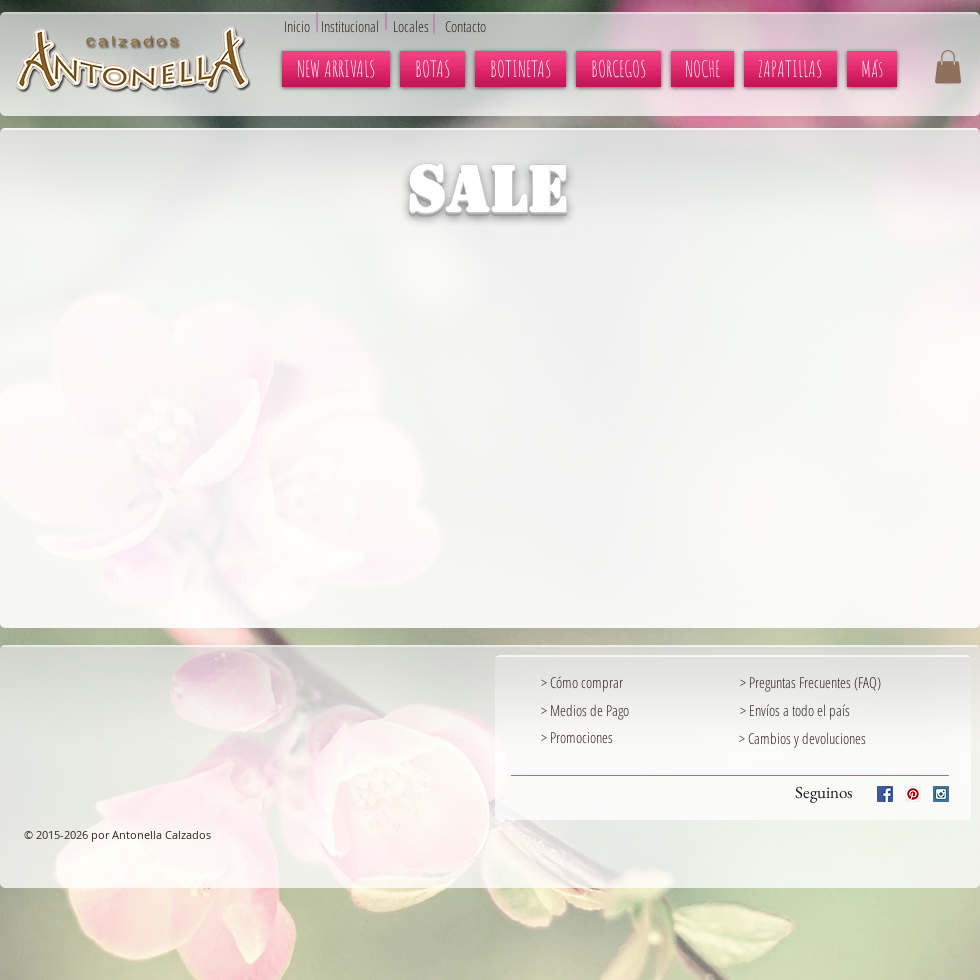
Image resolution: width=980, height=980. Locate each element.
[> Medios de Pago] (602, 710)
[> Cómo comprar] (601, 682)
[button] (948, 66)
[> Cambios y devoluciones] (802, 738)
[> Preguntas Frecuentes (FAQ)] (843, 682)
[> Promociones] (626, 737)
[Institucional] (360, 26)
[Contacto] (475, 26)
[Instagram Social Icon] (941, 794)
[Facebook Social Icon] (885, 794)
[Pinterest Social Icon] (913, 794)
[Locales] (422, 26)
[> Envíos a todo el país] (801, 710)
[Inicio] (302, 26)
